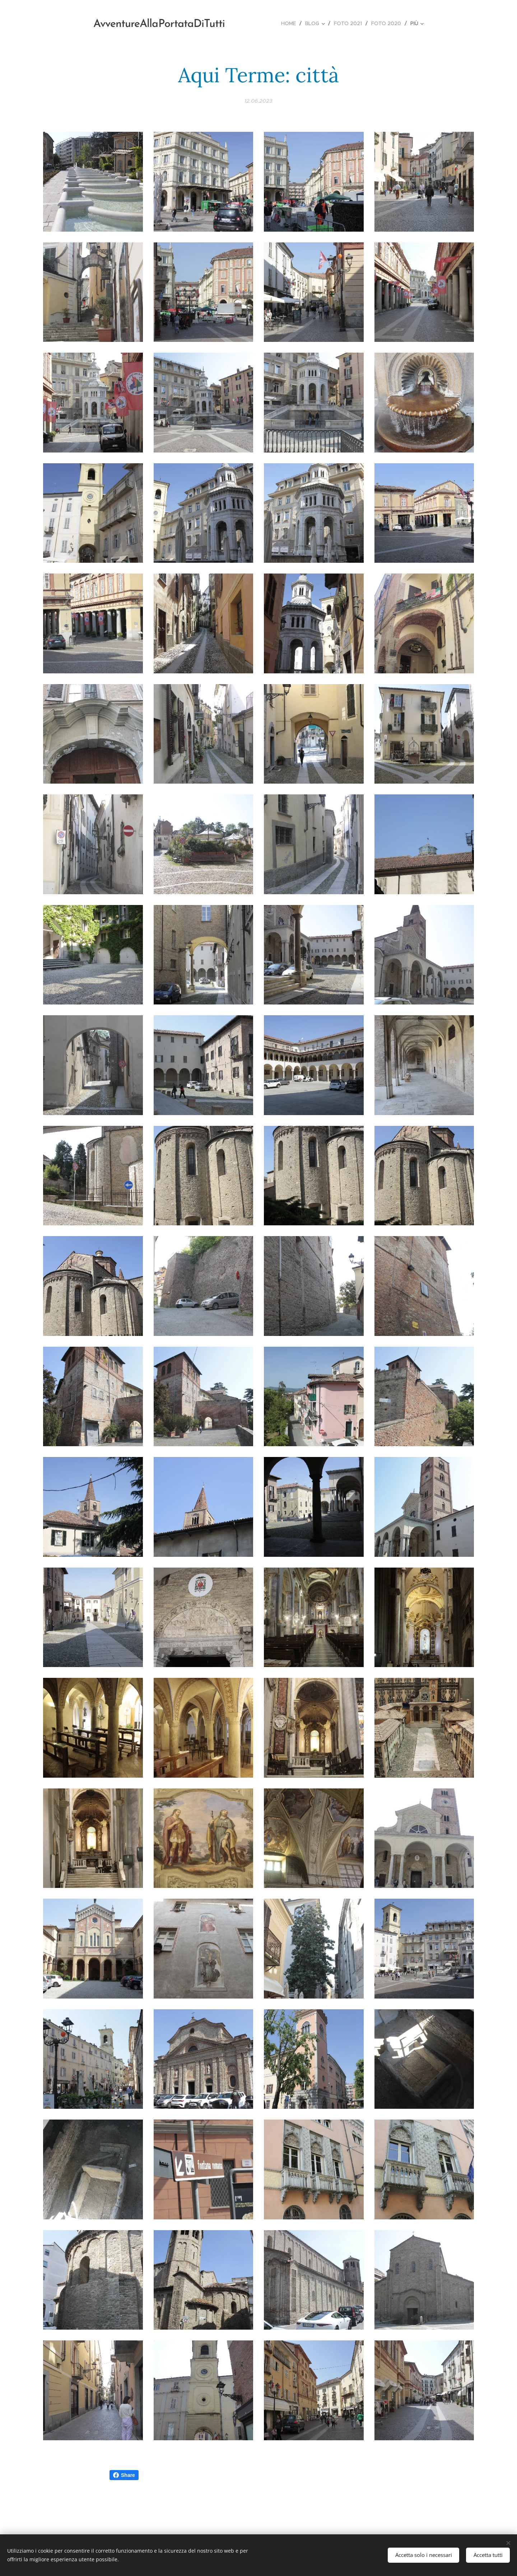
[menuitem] (290, 23)
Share (124, 2475)
